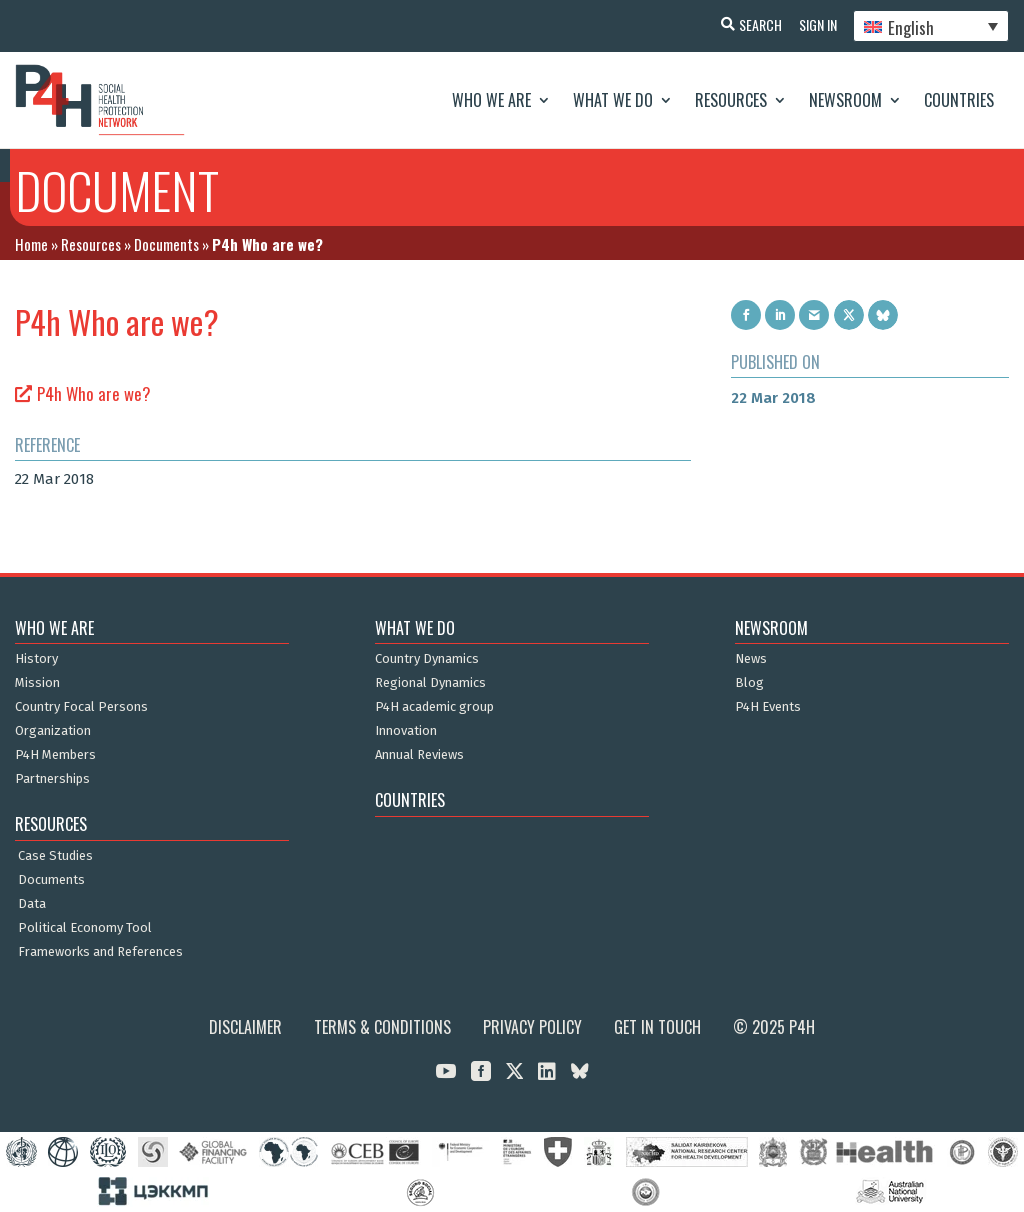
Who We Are (491, 100)
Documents (166, 244)
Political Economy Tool (85, 928)
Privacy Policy (532, 1027)
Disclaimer (245, 1027)
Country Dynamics (427, 659)
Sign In (814, 24)
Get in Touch (657, 1027)
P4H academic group (434, 707)
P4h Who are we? (94, 393)
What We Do (613, 100)
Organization (53, 731)
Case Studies (55, 856)
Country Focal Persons (81, 707)
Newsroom (845, 100)
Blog (749, 683)
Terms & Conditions (382, 1027)
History (36, 659)
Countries (959, 100)
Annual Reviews (419, 755)
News (751, 659)
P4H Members (55, 755)
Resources (731, 100)
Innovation (406, 731)
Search (753, 24)
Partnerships (52, 779)
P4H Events (768, 707)
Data (32, 904)
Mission (37, 683)
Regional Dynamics (430, 683)
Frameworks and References (100, 952)
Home (31, 244)
